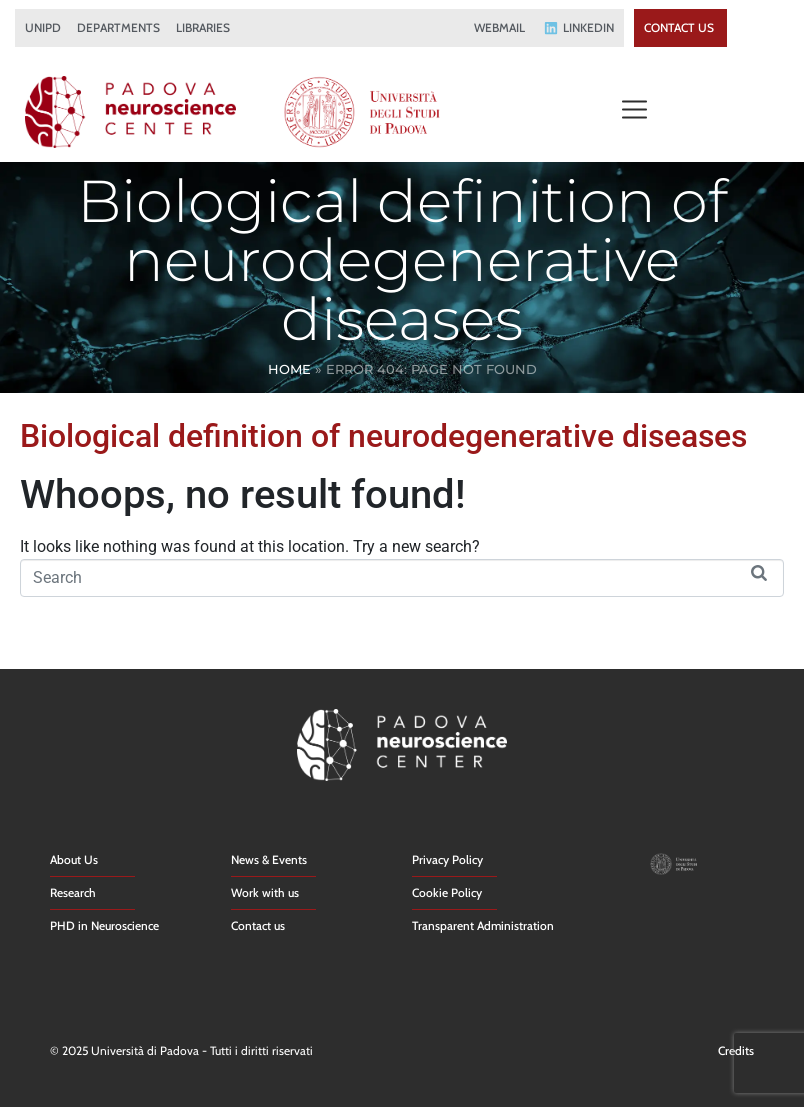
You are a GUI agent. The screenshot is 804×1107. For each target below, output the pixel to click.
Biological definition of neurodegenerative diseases (383, 436)
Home (289, 369)
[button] (634, 111)
